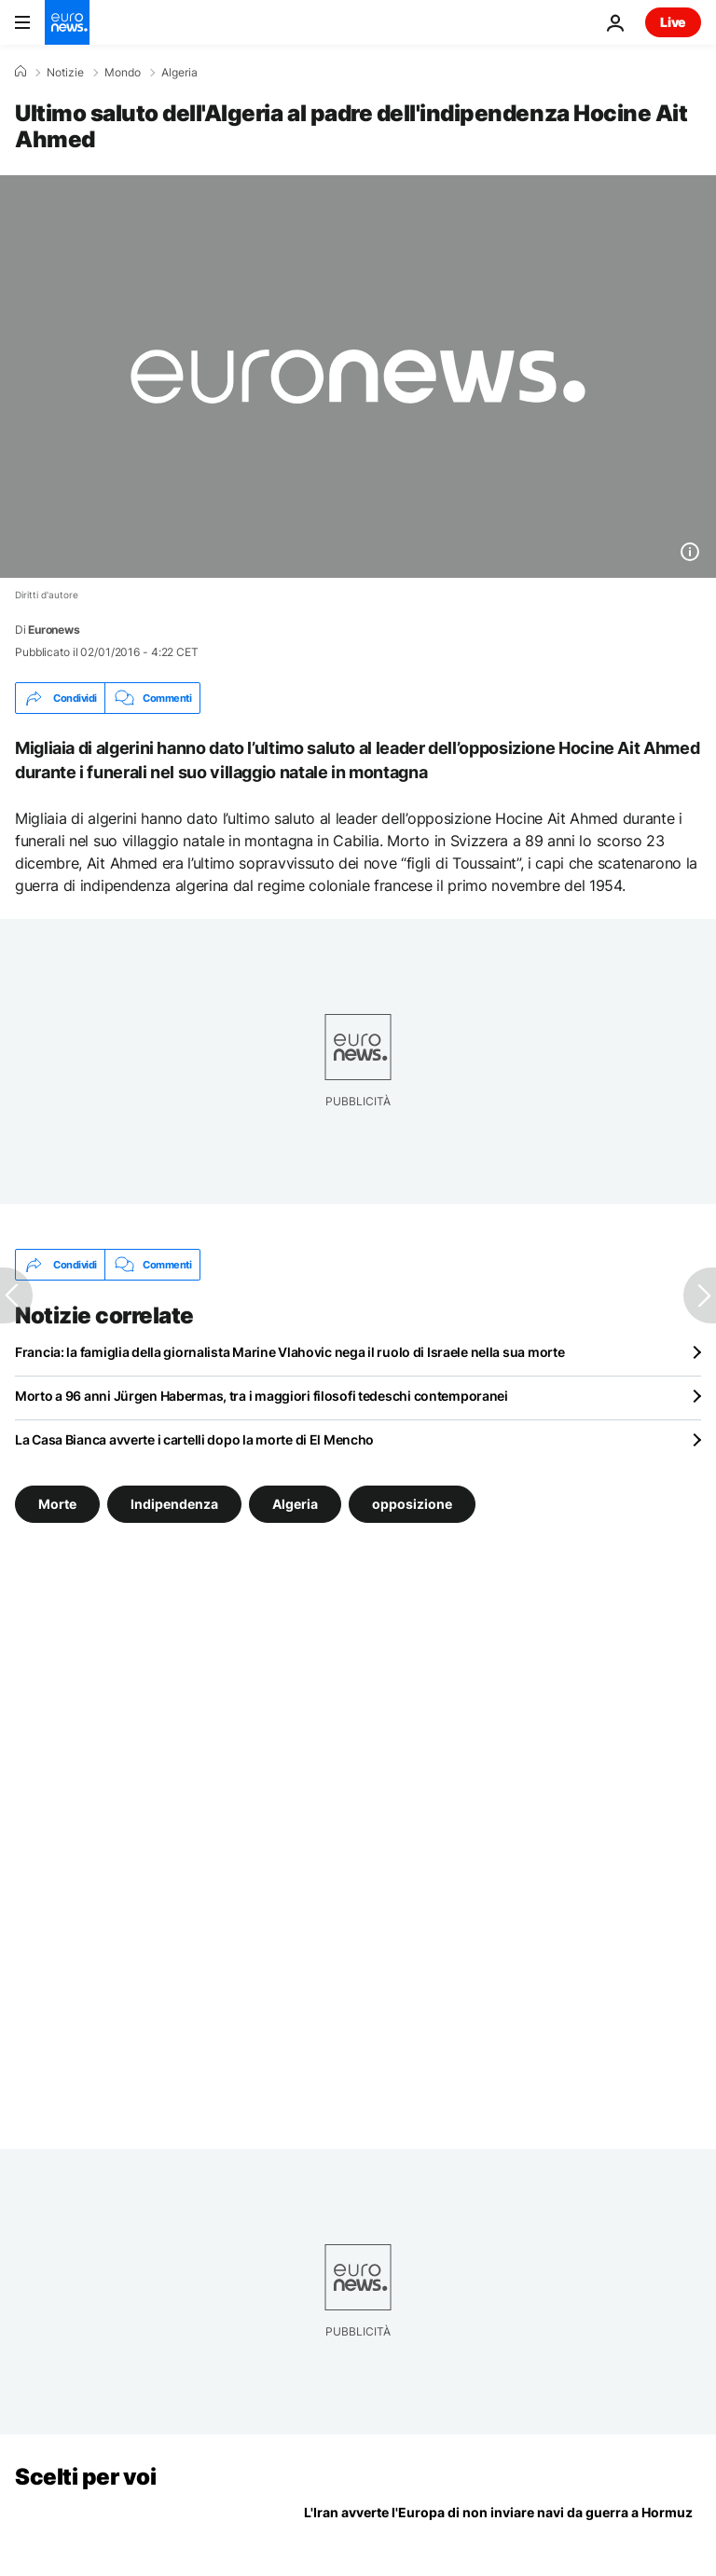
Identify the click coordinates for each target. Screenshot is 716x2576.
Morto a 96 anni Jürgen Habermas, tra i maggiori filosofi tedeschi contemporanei (261, 1396)
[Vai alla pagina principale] (67, 22)
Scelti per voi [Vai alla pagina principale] (85, 2476)
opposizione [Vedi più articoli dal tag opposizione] (412, 1504)
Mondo (122, 72)
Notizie (65, 72)
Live (673, 22)
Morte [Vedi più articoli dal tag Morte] (57, 1504)
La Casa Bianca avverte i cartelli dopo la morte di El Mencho (194, 1439)
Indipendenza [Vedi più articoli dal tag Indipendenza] (174, 1504)
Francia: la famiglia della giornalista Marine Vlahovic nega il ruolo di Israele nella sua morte (289, 1352)
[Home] (20, 71)
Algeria (179, 72)
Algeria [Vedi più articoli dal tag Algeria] (295, 1504)
